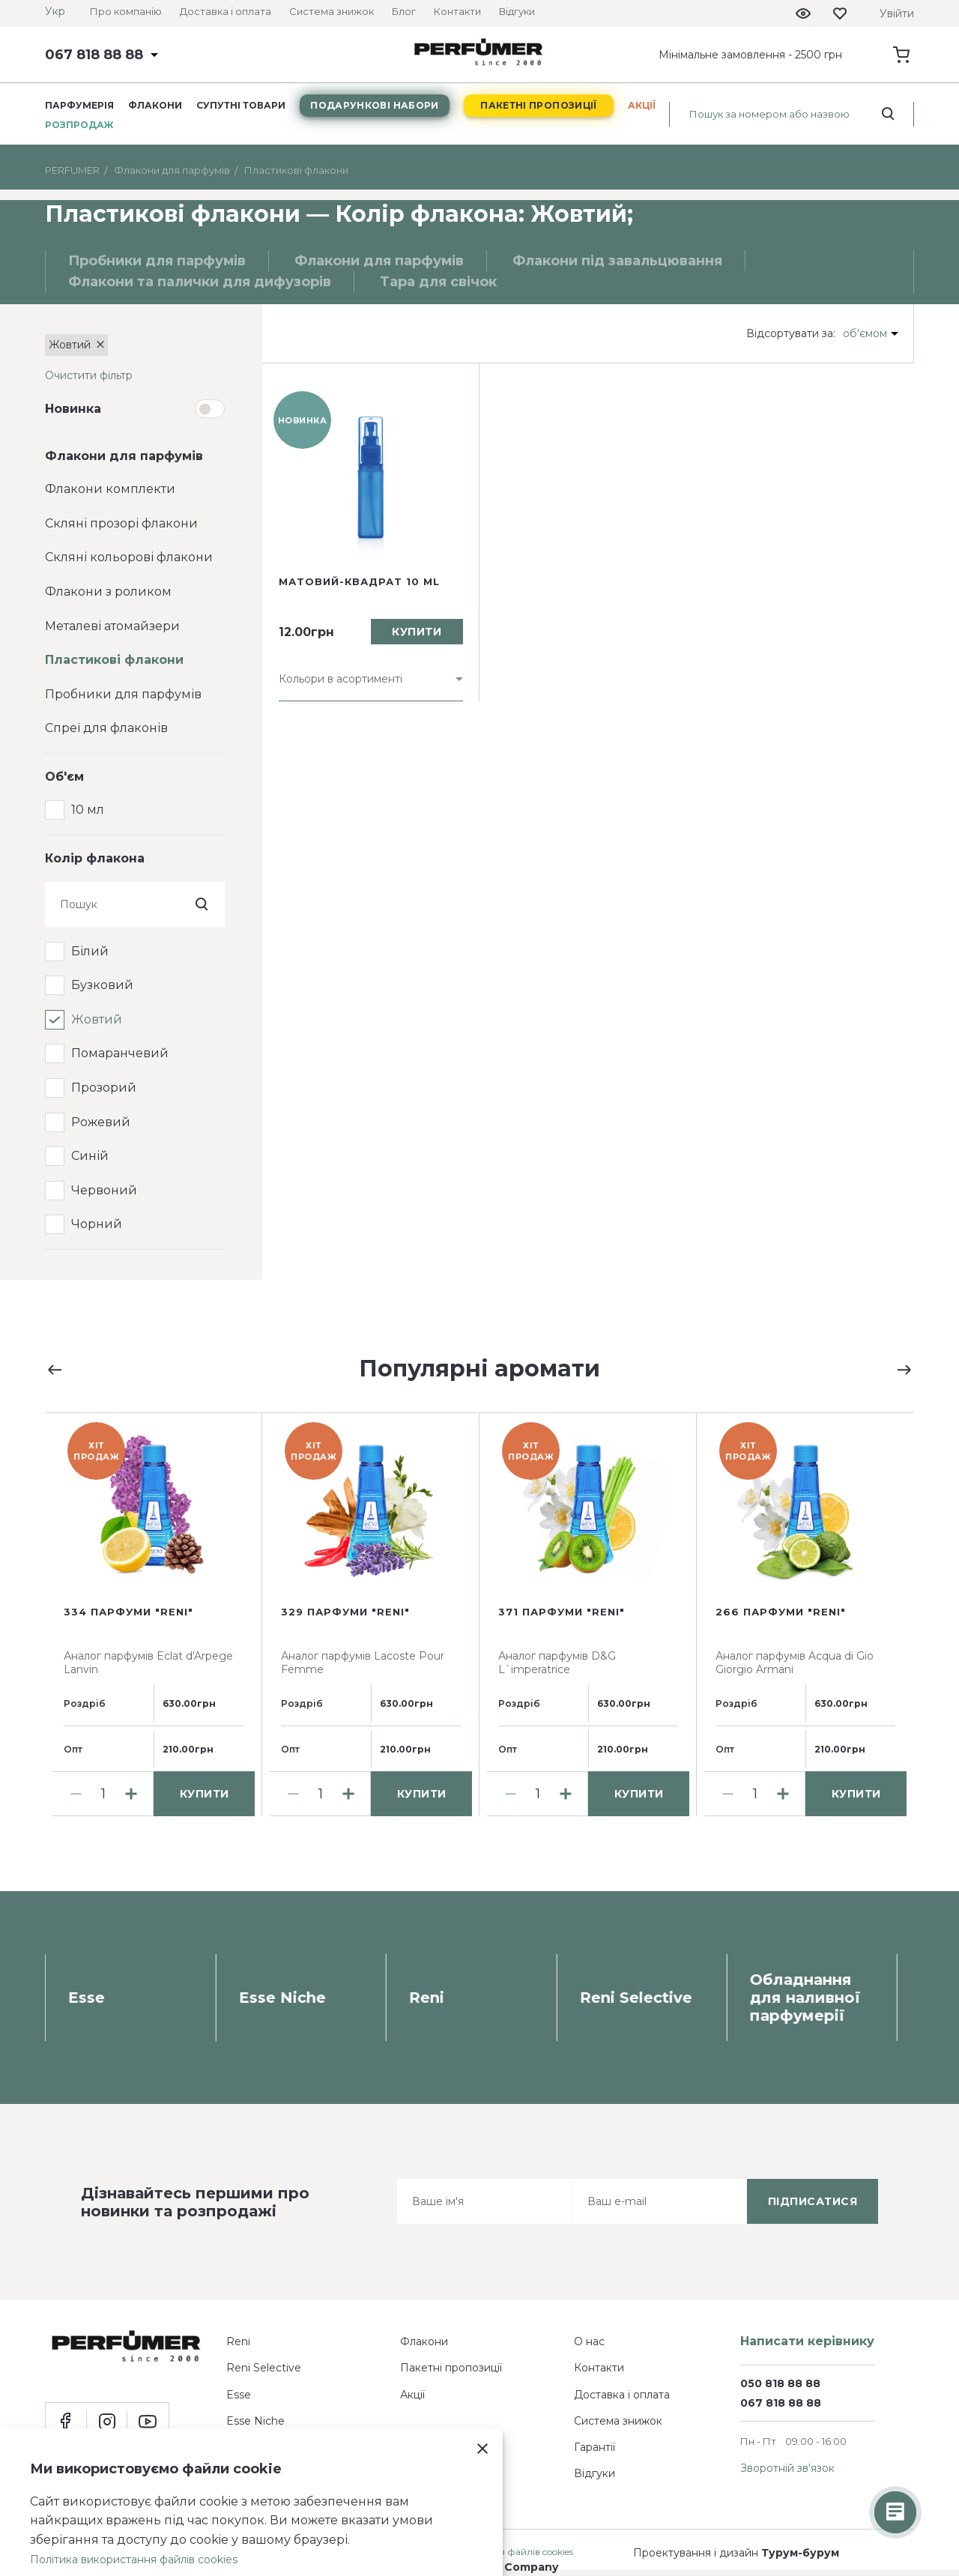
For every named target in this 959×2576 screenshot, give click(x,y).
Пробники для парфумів (123, 694)
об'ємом (865, 333)
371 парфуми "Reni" (561, 1612)
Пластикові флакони (114, 660)
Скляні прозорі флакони (121, 523)
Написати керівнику (807, 2341)
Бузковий (102, 985)
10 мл (87, 809)
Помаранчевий (120, 1053)
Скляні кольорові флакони (129, 557)
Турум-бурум (800, 2553)
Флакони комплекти (110, 489)
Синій (90, 1156)
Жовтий (96, 1019)
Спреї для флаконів (106, 728)
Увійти (897, 13)
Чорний (96, 1224)
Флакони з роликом (108, 591)
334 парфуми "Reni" (128, 1612)
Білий (90, 951)
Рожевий (100, 1122)
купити (416, 631)
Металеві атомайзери (112, 626)
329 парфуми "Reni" (345, 1612)
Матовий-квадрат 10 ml (359, 581)
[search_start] (888, 114)
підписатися (813, 2201)
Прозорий (103, 1087)
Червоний (104, 1190)
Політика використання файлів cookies (134, 2559)
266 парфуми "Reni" (781, 1612)
